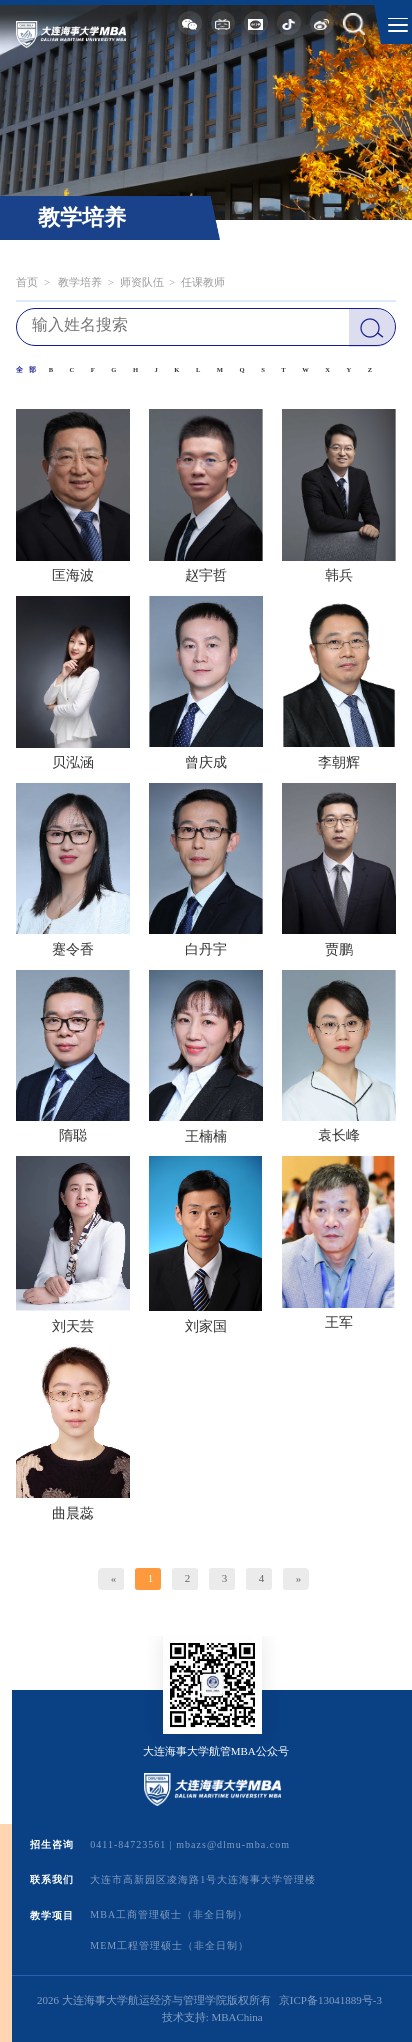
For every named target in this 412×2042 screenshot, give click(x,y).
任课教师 (203, 282)
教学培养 (80, 282)
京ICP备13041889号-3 (330, 2000)
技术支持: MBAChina (212, 2017)
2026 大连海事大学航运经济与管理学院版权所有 (154, 2000)
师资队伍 (142, 282)
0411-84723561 (128, 1844)
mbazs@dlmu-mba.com (233, 1844)
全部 (28, 369)
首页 (27, 282)
